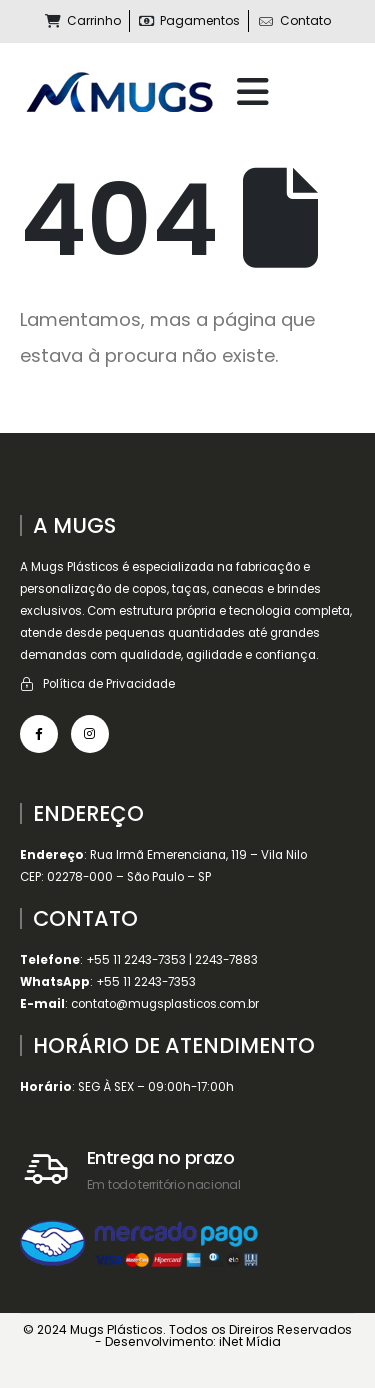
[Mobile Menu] (253, 92)
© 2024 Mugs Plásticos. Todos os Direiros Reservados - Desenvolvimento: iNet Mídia (187, 1335)
